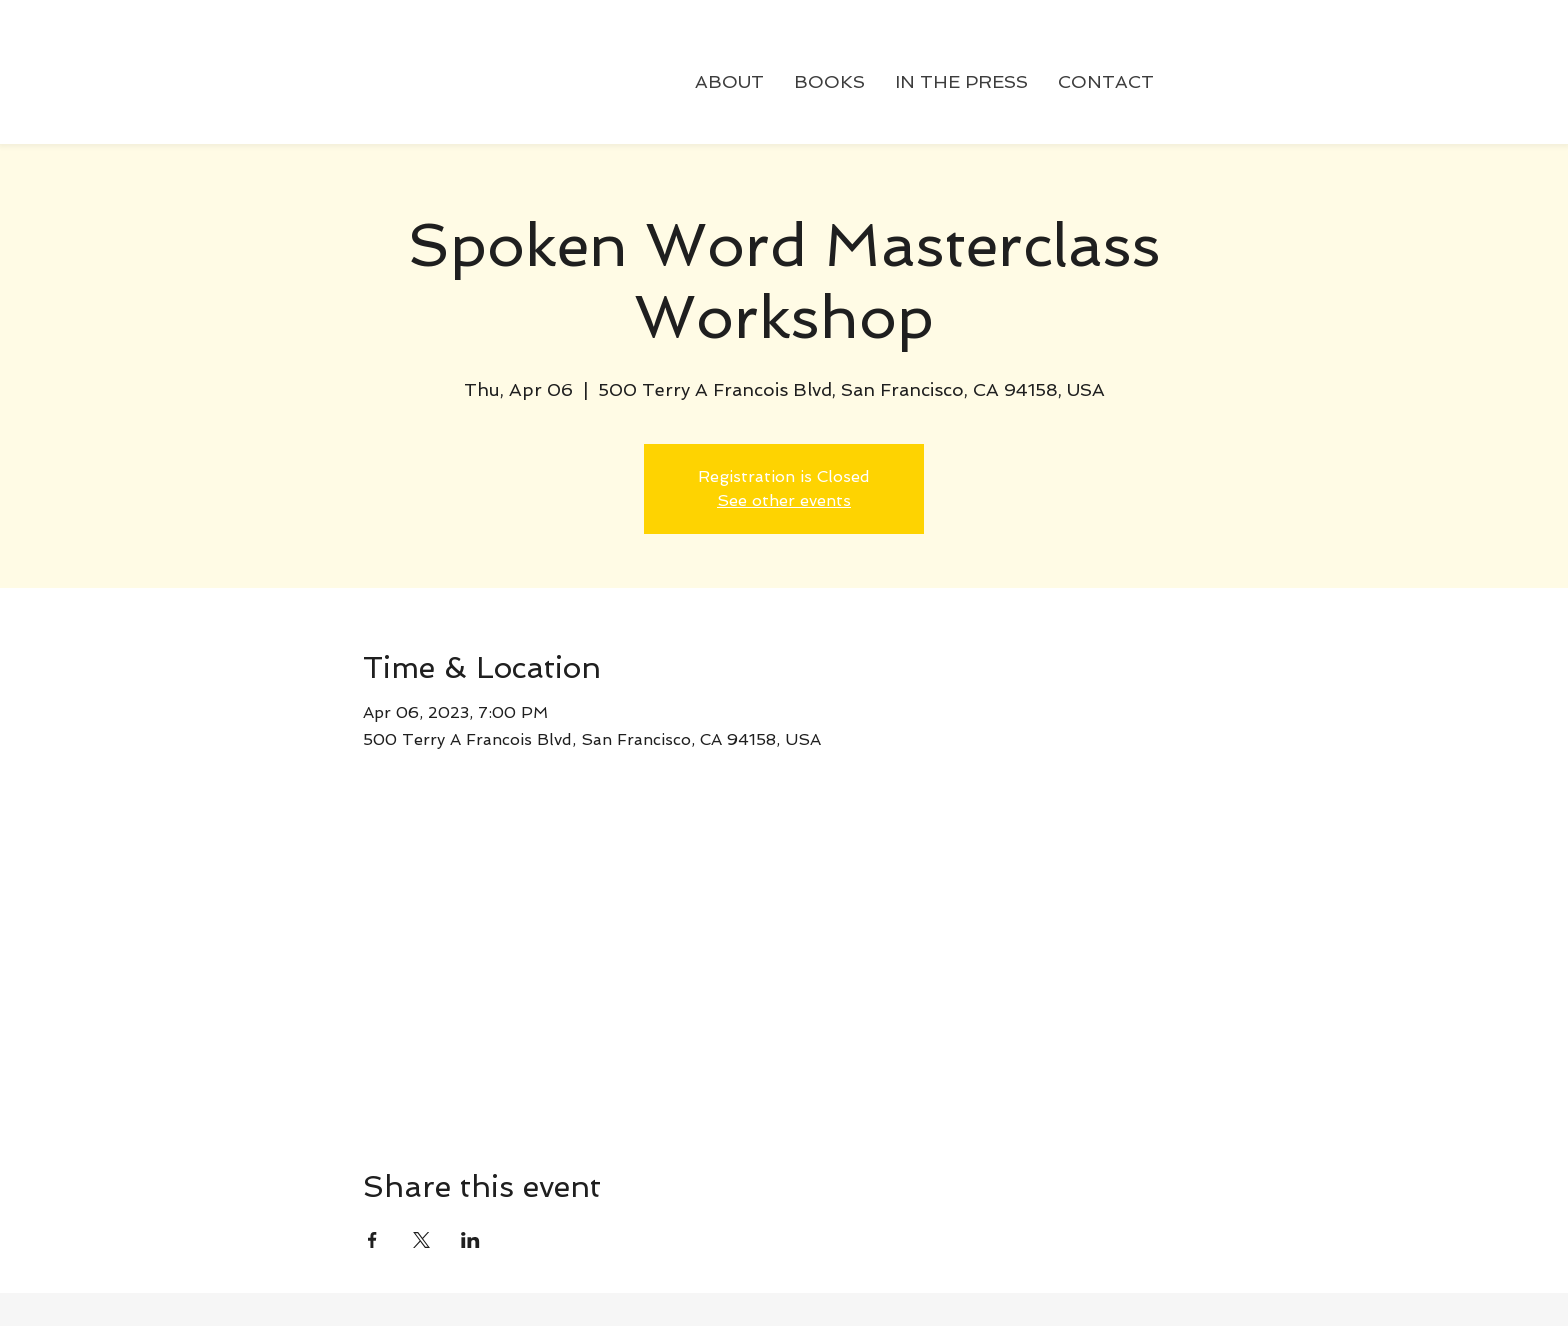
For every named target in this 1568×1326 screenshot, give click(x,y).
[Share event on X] (421, 1240)
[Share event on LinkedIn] (470, 1240)
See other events (784, 500)
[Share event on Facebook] (372, 1240)
